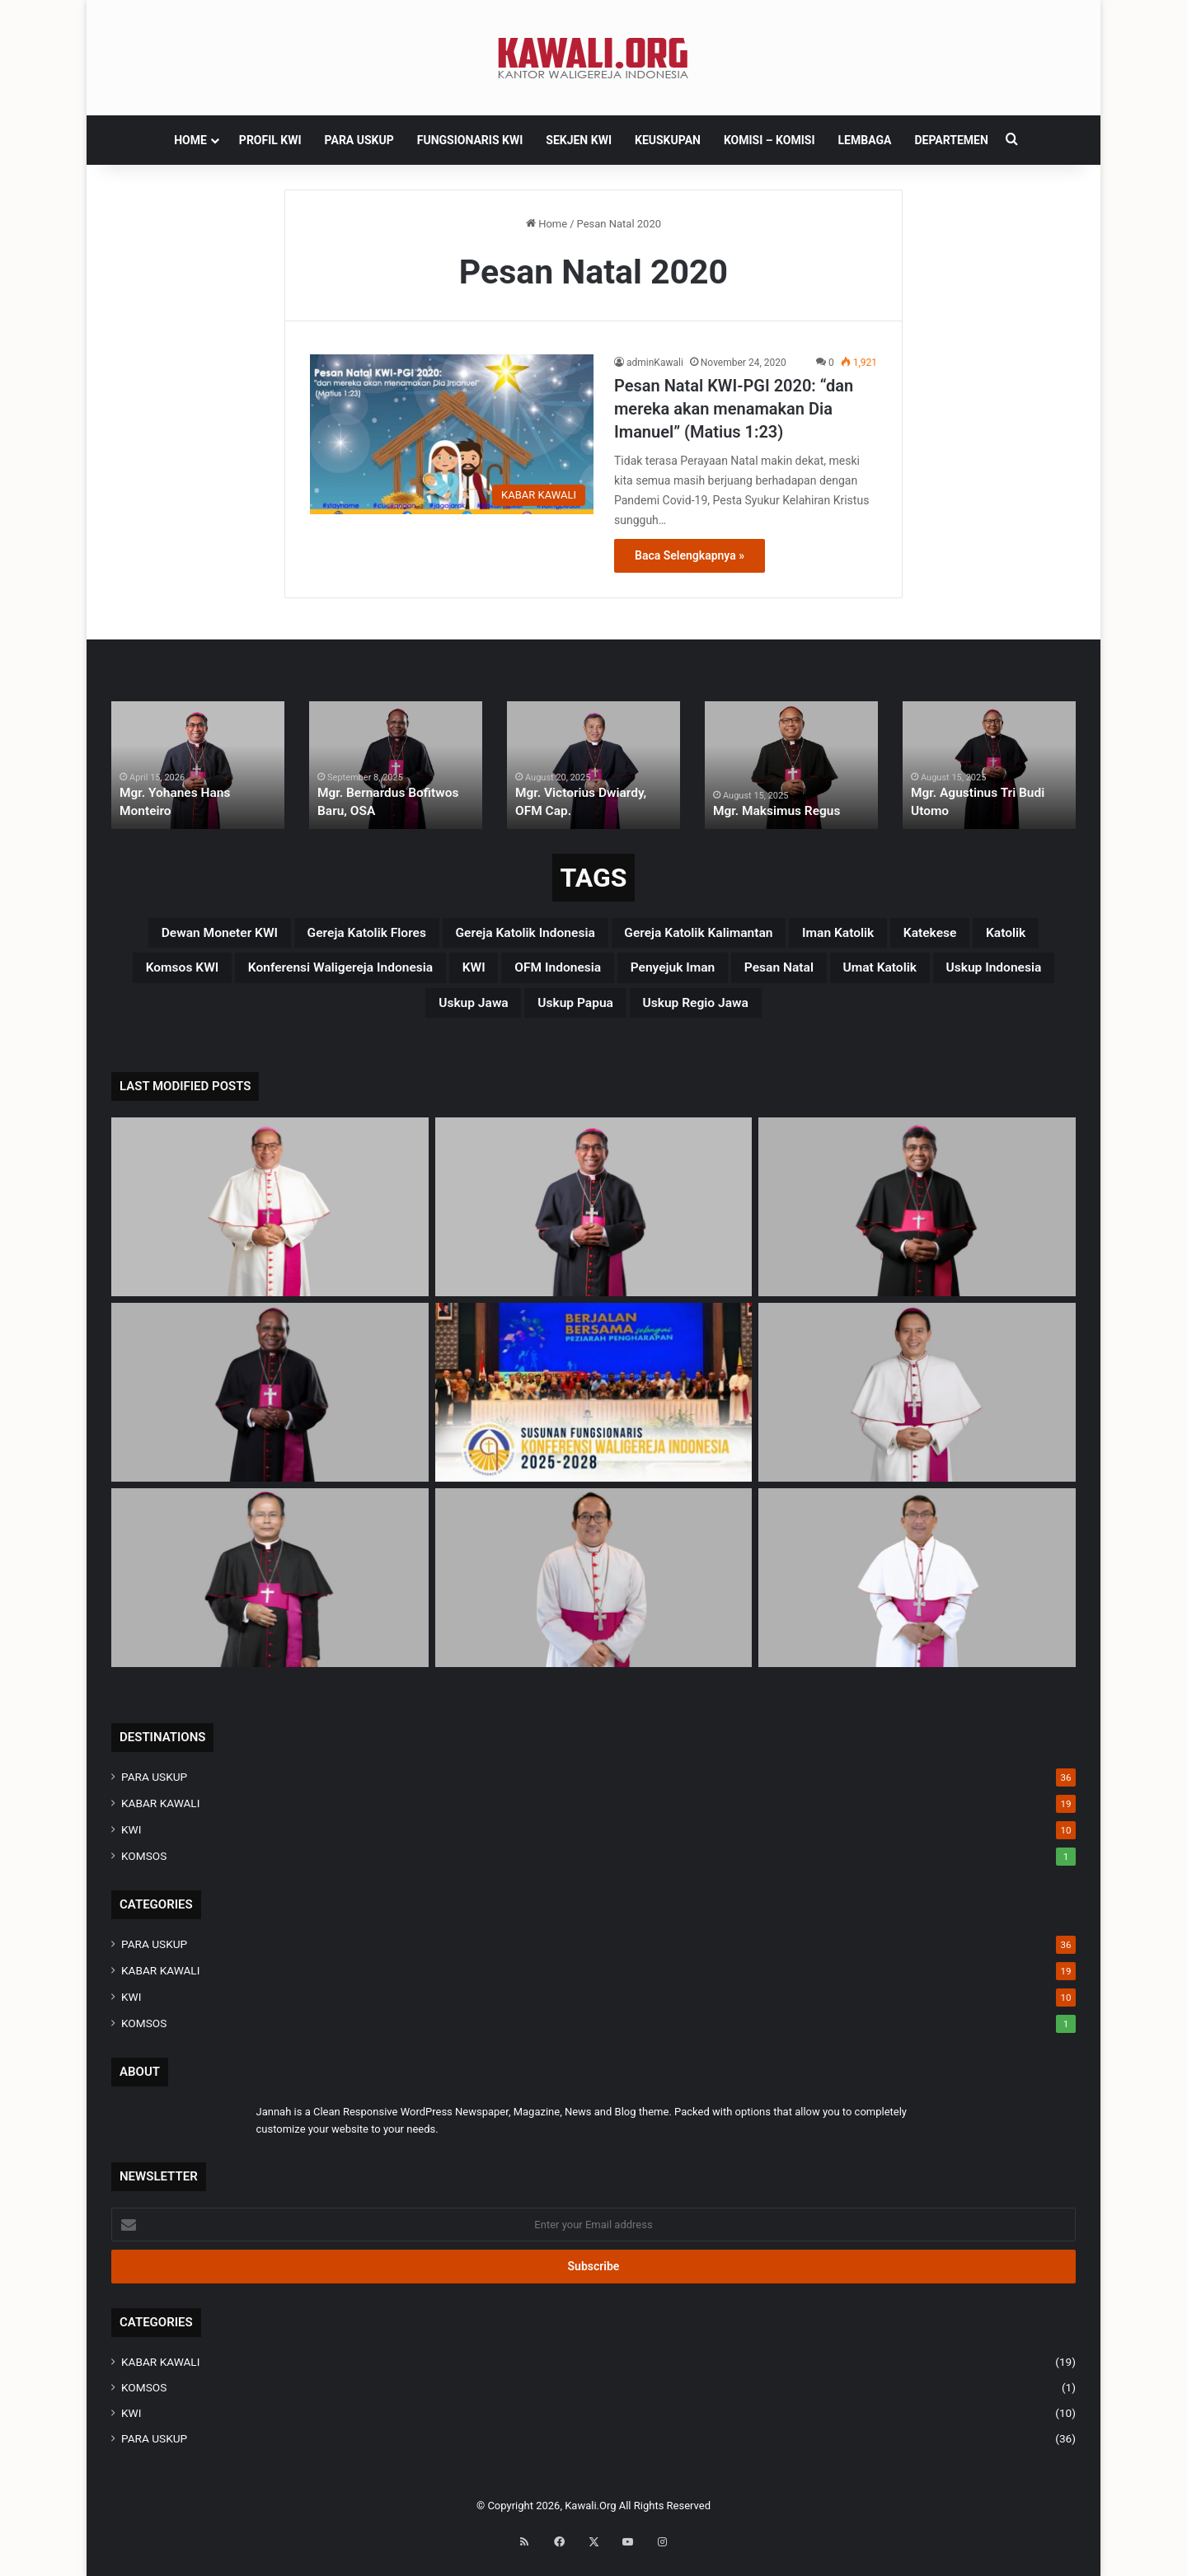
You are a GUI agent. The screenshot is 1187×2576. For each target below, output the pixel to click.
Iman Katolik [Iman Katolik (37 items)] (996, 935)
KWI (131, 1843)
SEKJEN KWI (579, 140)
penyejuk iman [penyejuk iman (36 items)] (988, 975)
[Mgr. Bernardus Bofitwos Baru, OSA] (270, 1406)
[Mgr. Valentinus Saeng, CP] (917, 1406)
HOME (190, 140)
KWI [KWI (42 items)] (742, 975)
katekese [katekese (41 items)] (178, 975)
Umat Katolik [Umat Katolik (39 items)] (365, 1014)
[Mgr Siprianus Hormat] (270, 1220)
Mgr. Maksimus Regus (770, 811)
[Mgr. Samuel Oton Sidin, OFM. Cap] (270, 1591)
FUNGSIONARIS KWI (470, 140)
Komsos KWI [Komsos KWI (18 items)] (377, 975)
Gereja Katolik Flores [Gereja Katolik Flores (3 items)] (404, 935)
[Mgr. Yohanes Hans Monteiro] (594, 1220)
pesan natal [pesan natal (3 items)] (240, 1014)
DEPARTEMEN (951, 140)
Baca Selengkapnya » (689, 555)
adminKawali (654, 362)
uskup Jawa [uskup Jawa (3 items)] (647, 1014)
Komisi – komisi (769, 140)
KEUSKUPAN (668, 140)
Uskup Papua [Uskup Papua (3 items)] (773, 1014)
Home (546, 224)
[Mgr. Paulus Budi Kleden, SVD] (917, 1220)
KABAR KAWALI (160, 1817)
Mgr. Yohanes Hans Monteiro (195, 811)
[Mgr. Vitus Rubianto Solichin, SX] (594, 1591)
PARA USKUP (359, 140)
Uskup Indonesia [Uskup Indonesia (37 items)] (507, 1014)
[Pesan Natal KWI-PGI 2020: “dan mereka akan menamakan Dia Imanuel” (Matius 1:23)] (452, 434)
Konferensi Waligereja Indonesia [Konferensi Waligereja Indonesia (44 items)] (576, 975)
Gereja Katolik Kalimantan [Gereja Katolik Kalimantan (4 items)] (821, 935)
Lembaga (865, 140)
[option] (197, 765)
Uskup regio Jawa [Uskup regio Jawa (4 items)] (923, 1014)
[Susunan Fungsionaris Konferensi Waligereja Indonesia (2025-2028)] (594, 1406)
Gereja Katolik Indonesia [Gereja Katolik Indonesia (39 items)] (603, 935)
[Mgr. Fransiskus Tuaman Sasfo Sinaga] (917, 1591)
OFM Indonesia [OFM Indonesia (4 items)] (845, 975)
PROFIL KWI (270, 140)
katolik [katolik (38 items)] (271, 975)
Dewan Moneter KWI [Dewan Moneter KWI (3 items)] (219, 935)
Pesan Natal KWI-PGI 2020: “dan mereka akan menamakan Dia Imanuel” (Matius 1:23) (733, 409)
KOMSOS (144, 1869)
